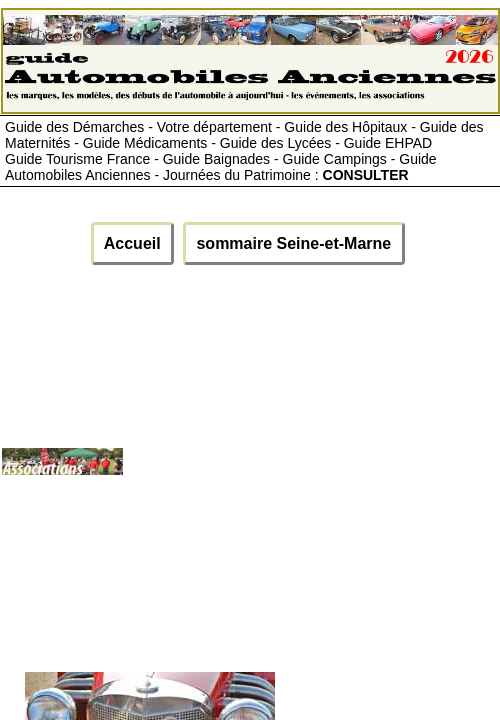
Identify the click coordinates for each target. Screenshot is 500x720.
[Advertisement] (310, 469)
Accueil (132, 243)
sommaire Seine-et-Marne (294, 243)
